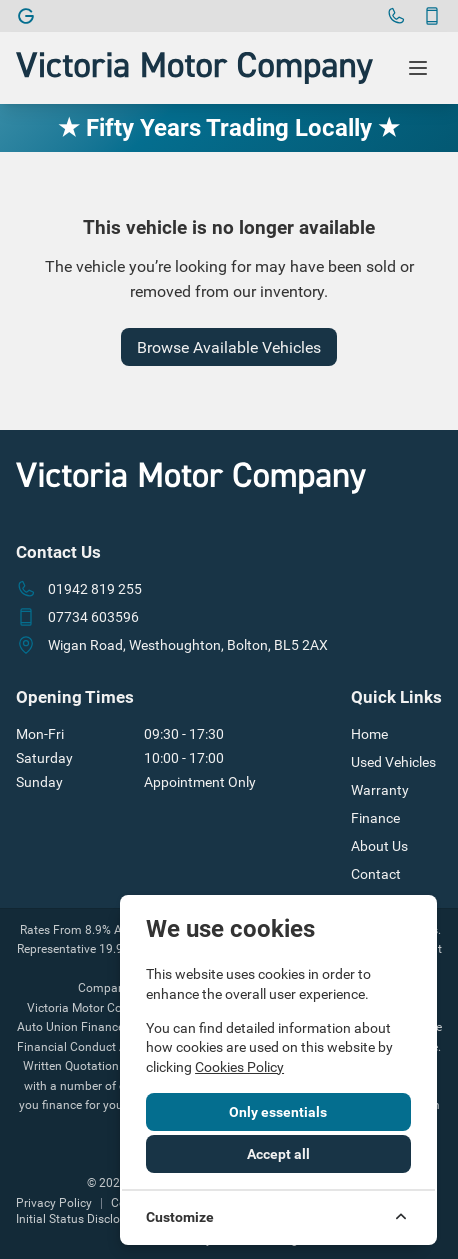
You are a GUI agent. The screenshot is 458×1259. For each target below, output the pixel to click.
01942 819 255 (95, 589)
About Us (379, 846)
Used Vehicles (393, 762)
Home (369, 734)
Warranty (380, 790)
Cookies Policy (239, 1067)
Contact (376, 874)
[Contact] (432, 16)
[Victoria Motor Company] (26, 16)
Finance (375, 818)
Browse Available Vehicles (229, 347)
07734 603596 (93, 617)
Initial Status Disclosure (79, 1219)
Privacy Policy (54, 1203)
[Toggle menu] (418, 68)
